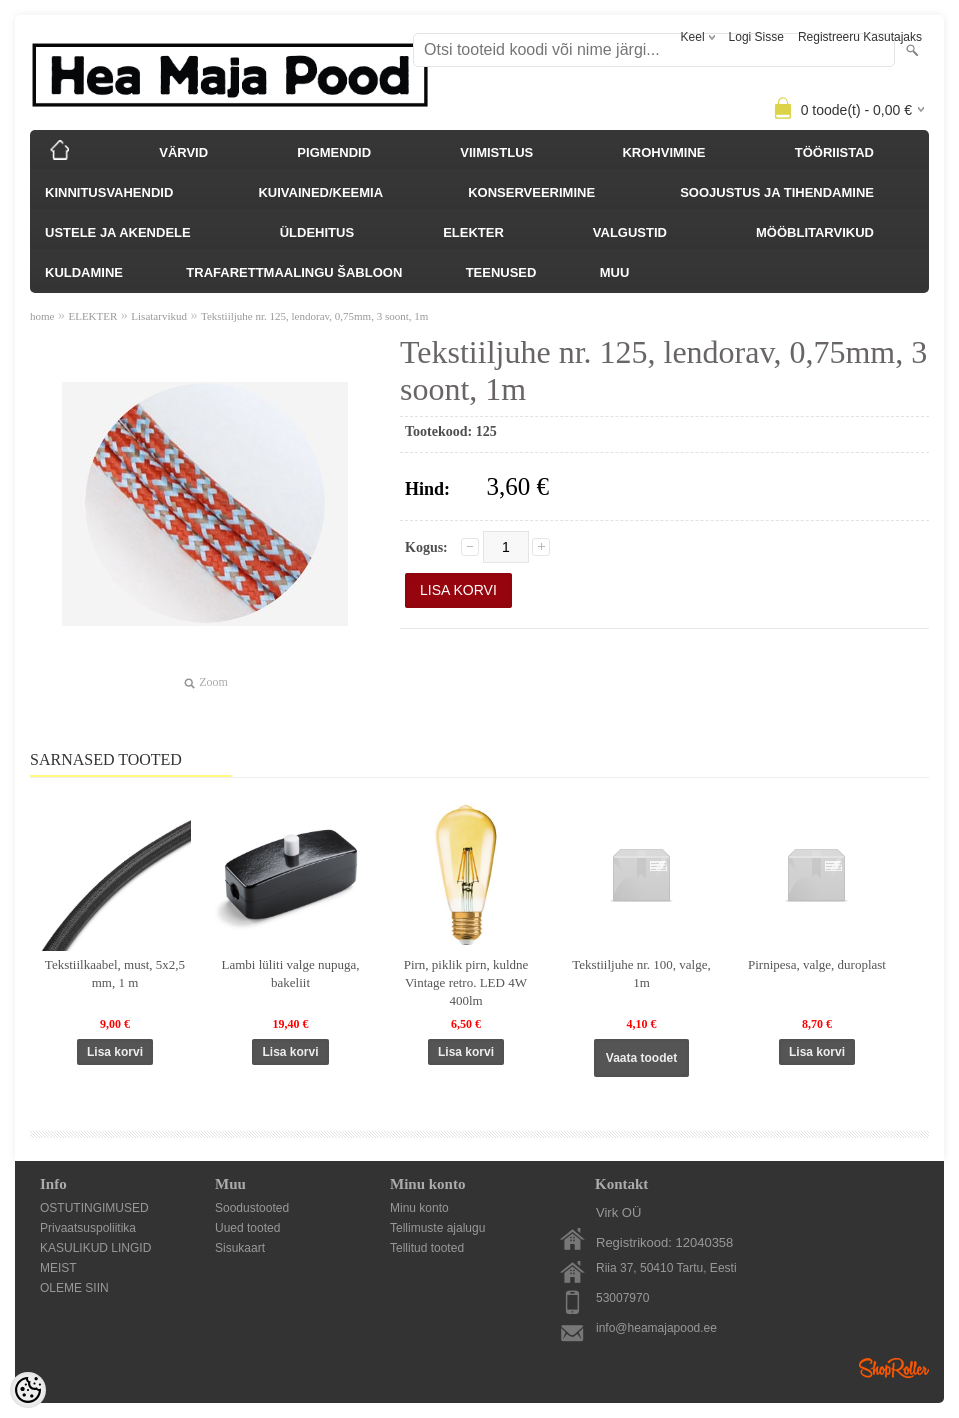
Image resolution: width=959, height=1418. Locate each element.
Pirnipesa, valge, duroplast (817, 964)
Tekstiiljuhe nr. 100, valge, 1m (641, 973)
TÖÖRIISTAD (834, 152)
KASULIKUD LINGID (95, 1248)
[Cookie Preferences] (28, 1390)
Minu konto (419, 1208)
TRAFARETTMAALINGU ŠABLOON (294, 272)
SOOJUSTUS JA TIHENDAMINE (777, 192)
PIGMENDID (334, 152)
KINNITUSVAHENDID (109, 192)
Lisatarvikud (159, 316)
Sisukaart (240, 1248)
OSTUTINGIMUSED (94, 1208)
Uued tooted (247, 1228)
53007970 (622, 1298)
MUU (615, 272)
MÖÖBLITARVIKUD (815, 232)
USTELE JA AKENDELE (118, 232)
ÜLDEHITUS (317, 232)
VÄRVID (183, 152)
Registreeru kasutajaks (860, 37)
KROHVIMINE (663, 152)
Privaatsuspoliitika (88, 1228)
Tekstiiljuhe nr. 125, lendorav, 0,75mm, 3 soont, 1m (314, 316)
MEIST (58, 1268)
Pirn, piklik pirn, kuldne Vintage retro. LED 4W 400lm (466, 982)
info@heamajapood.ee (656, 1328)
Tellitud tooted (427, 1248)
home (42, 316)
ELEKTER (473, 232)
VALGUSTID (630, 232)
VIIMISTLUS (496, 152)
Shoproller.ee (894, 1368)
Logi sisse (756, 37)
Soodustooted (252, 1208)
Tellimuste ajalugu (437, 1228)
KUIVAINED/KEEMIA (320, 192)
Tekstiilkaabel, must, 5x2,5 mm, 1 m (115, 973)
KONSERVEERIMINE (531, 192)
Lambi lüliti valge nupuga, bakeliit (291, 973)
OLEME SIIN (74, 1288)
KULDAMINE (84, 272)
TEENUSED (501, 272)
